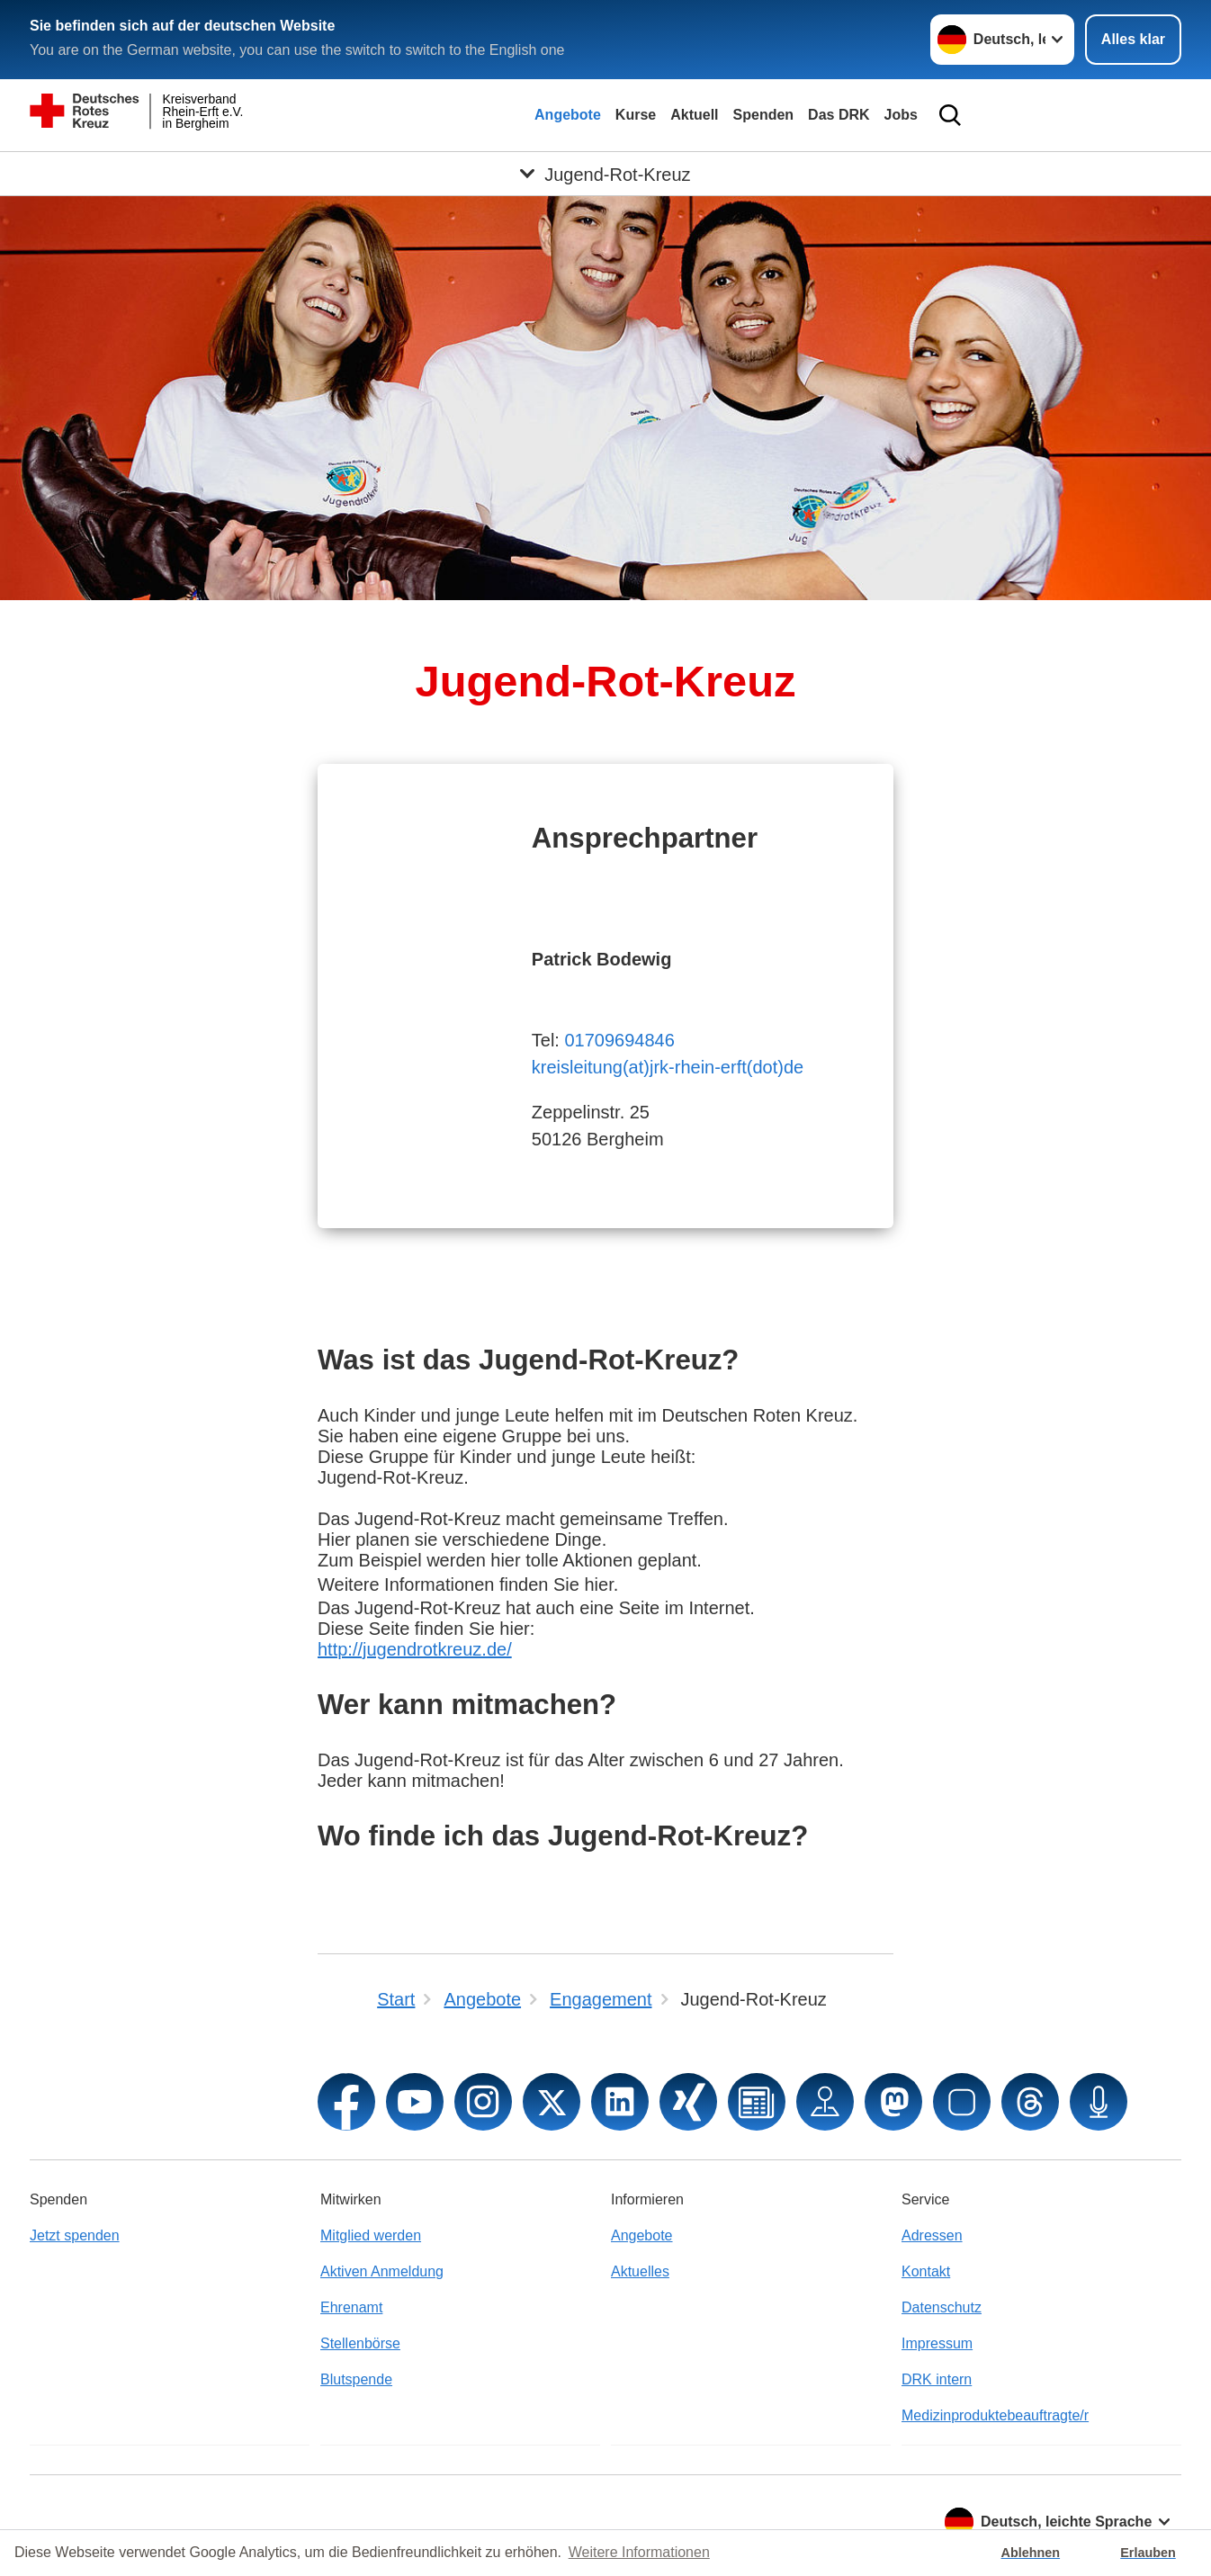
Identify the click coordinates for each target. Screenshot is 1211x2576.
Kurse (635, 114)
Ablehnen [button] (1031, 2552)
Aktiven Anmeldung (382, 2271)
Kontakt (926, 2271)
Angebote (567, 114)
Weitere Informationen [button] (639, 2552)
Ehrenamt (351, 2307)
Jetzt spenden (75, 2235)
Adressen (932, 2235)
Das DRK (838, 114)
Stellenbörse (360, 2343)
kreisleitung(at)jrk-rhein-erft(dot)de (667, 1067)
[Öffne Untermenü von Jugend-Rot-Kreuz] (605, 173)
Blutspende (356, 2379)
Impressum (937, 2343)
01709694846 (619, 1040)
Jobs (901, 114)
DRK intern (937, 2379)
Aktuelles (640, 2271)
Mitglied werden (370, 2235)
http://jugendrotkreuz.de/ (415, 1649)
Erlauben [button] (1148, 2552)
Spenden (763, 114)
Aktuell (694, 114)
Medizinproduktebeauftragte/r (995, 2415)
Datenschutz (942, 2307)
